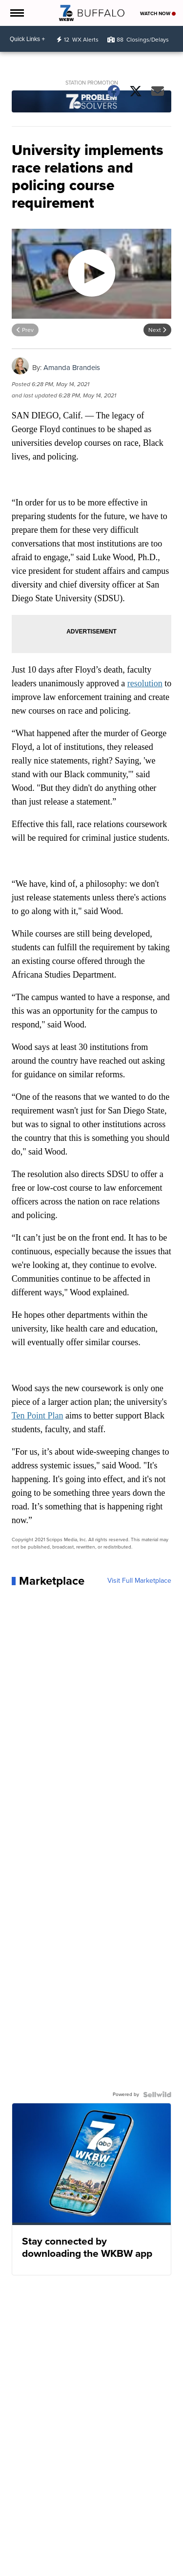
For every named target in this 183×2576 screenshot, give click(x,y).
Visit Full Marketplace (139, 1580)
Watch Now (158, 13)
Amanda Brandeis (71, 367)
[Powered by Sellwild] (157, 2094)
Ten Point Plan (37, 1415)
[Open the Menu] (16, 12)
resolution (145, 683)
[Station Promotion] (92, 103)
